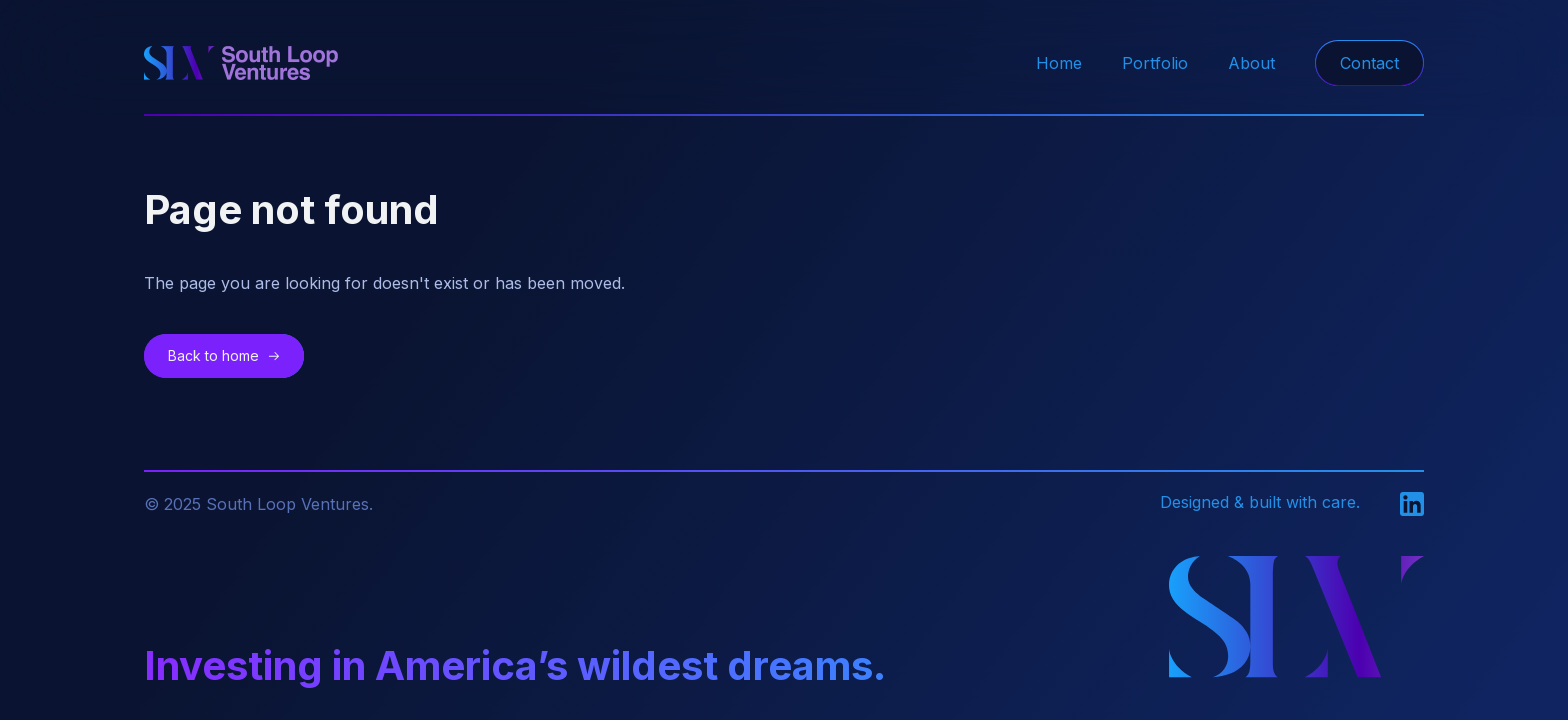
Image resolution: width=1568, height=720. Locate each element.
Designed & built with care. (1260, 502)
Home (1059, 63)
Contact (1369, 63)
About (1251, 63)
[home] (241, 63)
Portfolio (1155, 63)
